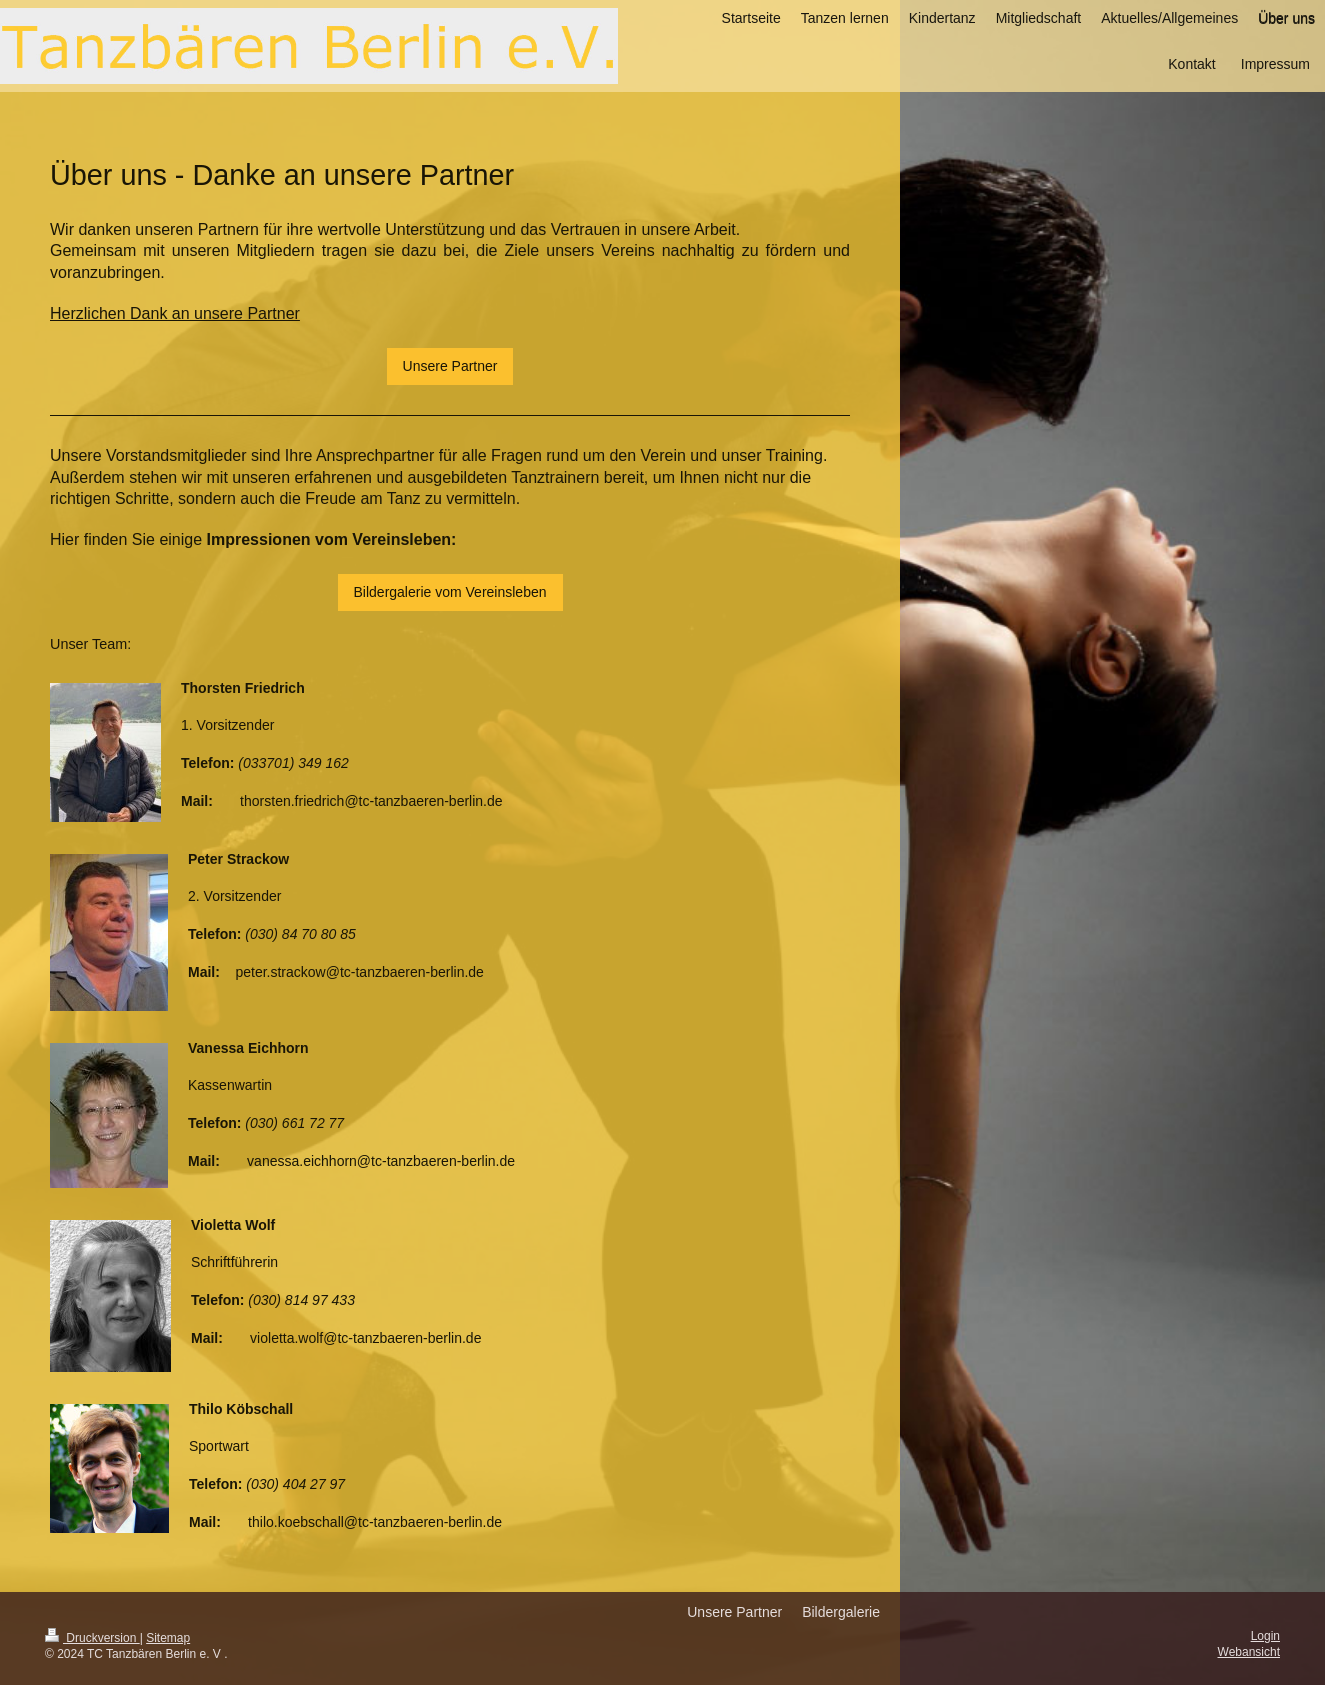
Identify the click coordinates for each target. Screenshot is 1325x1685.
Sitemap (168, 1638)
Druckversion (92, 1638)
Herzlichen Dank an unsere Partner (175, 313)
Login (1265, 1636)
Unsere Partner (450, 366)
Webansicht (1249, 1652)
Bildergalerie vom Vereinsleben (450, 592)
